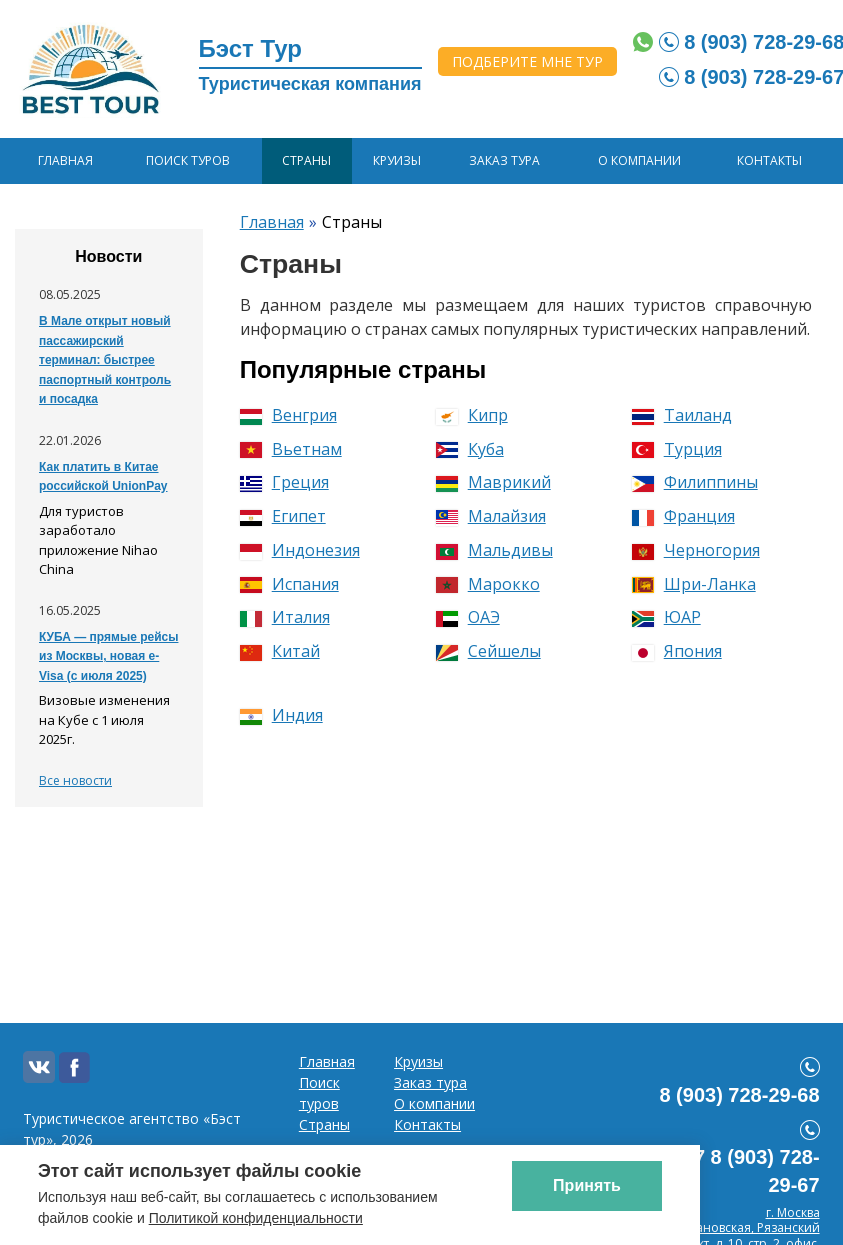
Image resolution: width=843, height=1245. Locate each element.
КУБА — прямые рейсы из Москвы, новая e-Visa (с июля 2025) (108, 656)
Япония (677, 651)
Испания (289, 584)
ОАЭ (468, 617)
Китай (280, 651)
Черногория (696, 550)
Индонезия (300, 550)
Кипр (472, 415)
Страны (306, 160)
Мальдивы (494, 550)
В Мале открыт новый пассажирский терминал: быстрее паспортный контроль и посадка (105, 360)
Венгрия (288, 415)
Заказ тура (504, 160)
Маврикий (493, 482)
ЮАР (666, 617)
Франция (683, 516)
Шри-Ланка (694, 584)
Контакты (769, 160)
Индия (281, 715)
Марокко (488, 584)
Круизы (397, 160)
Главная (65, 160)
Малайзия (491, 516)
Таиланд (682, 415)
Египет (283, 516)
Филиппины (695, 482)
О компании (639, 160)
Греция (284, 482)
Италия (285, 617)
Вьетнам (291, 449)
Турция (677, 449)
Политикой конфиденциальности (256, 1218)
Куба (470, 449)
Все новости (75, 780)
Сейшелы (488, 651)
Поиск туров (188, 160)
